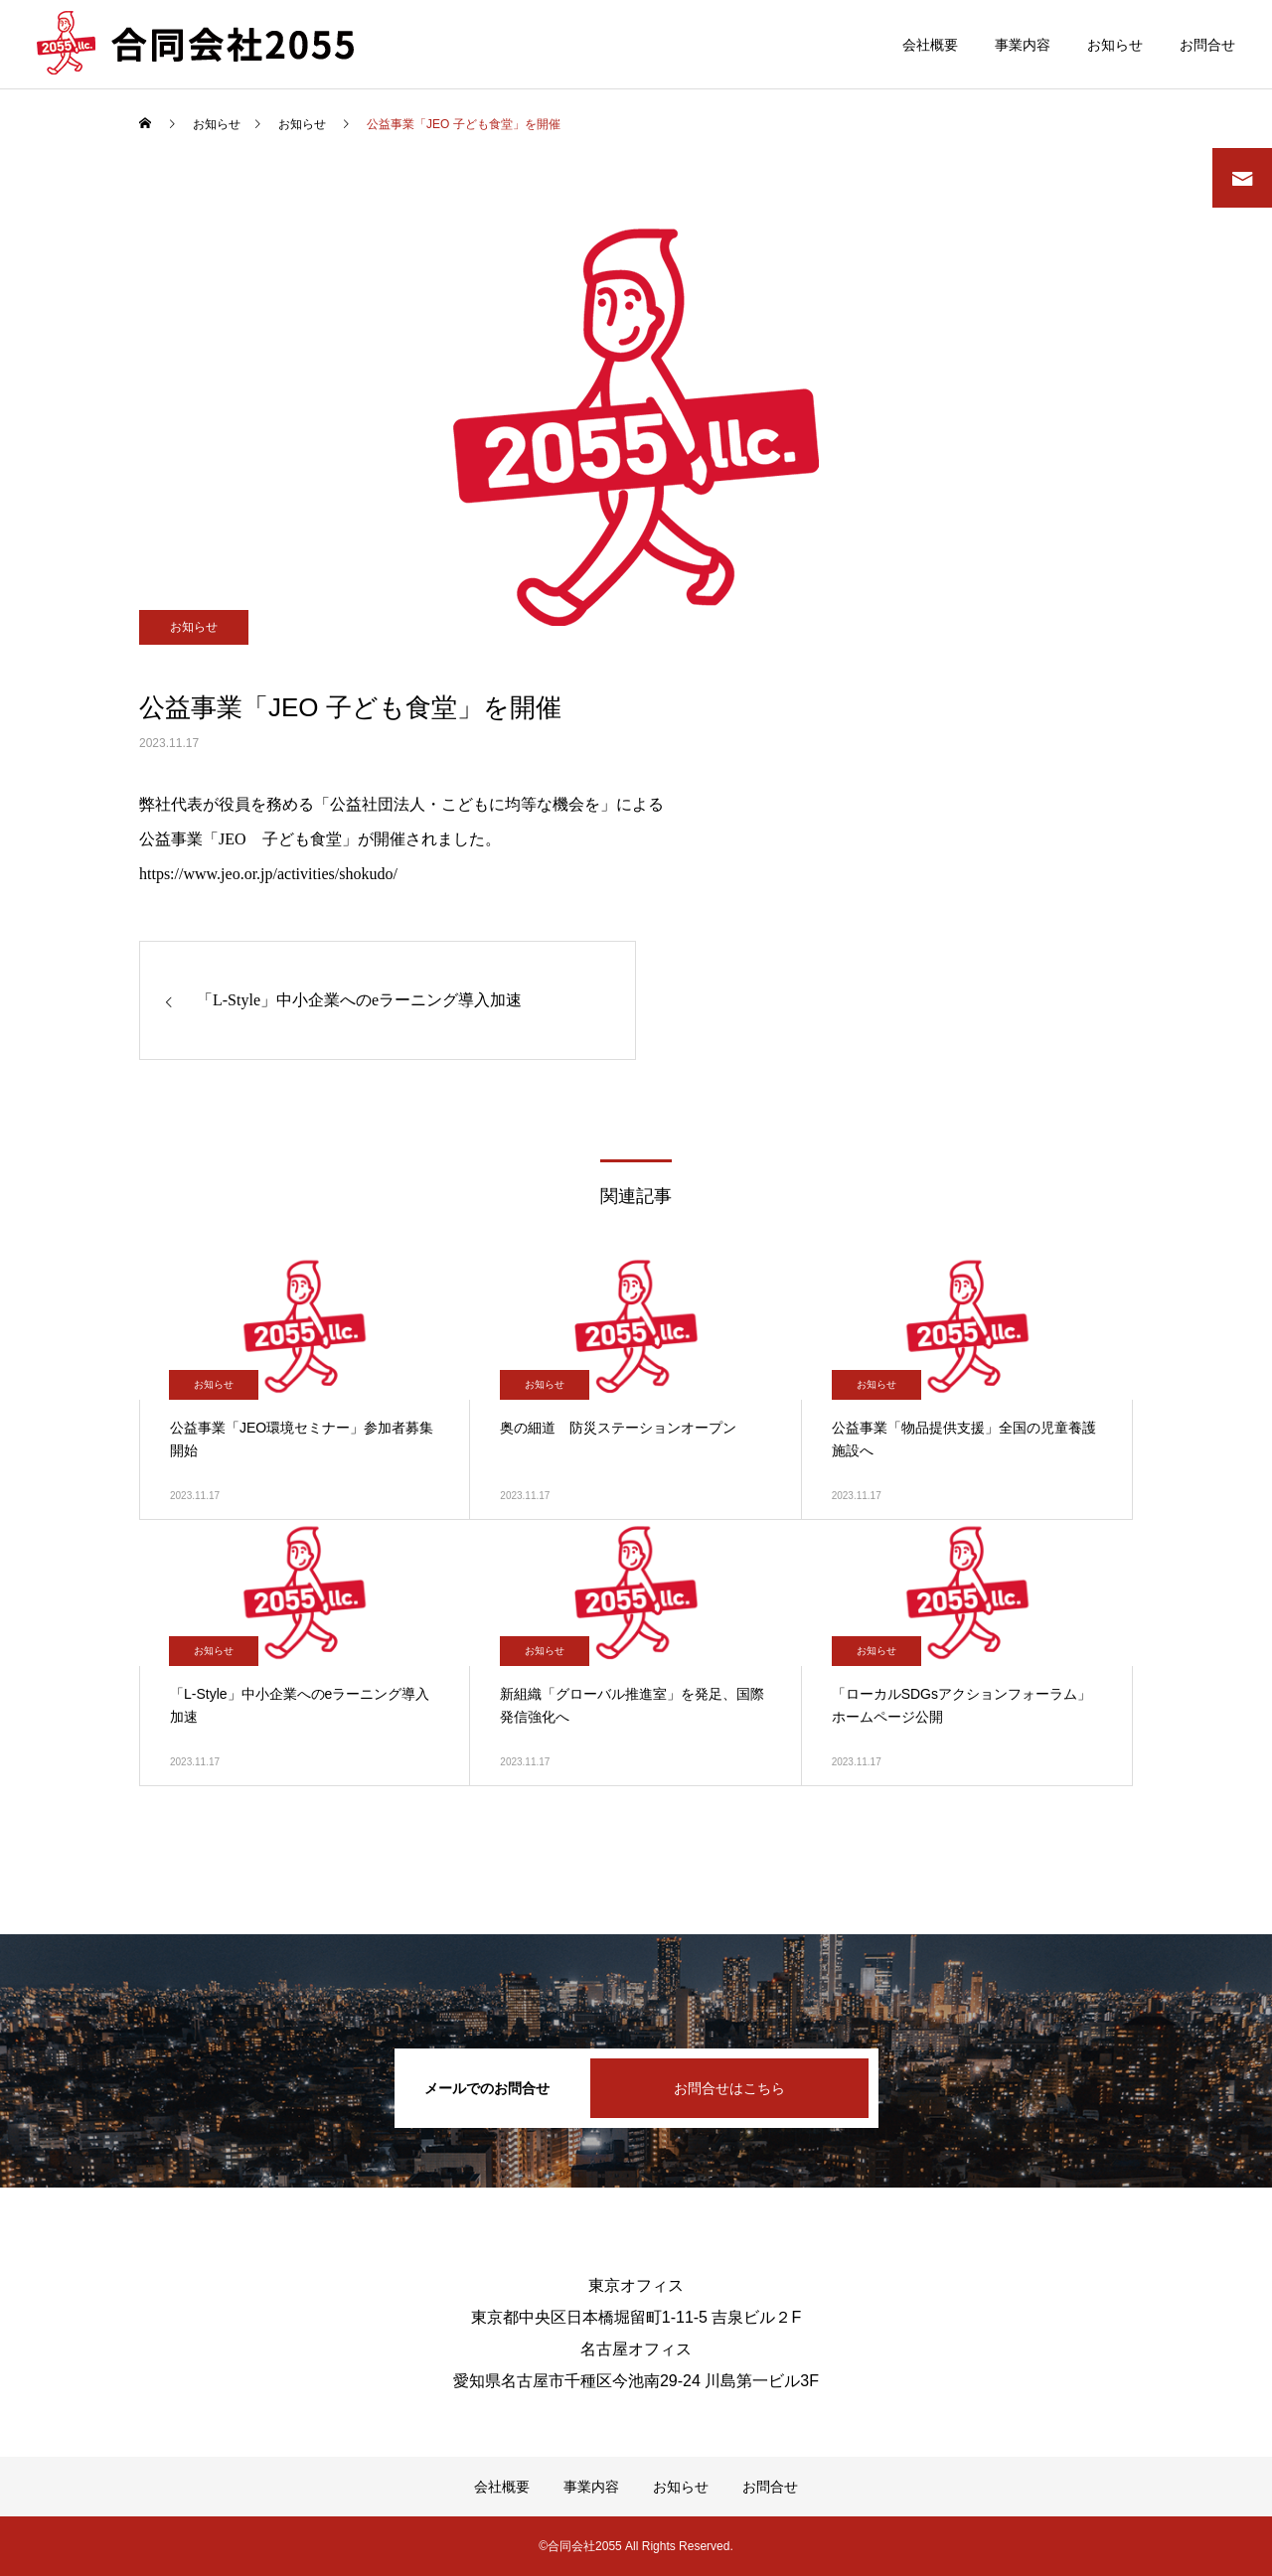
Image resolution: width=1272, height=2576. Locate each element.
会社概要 (930, 45)
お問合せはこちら (729, 2088)
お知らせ (1115, 45)
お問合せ (1207, 45)
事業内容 (1022, 45)
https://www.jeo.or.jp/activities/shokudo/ (268, 873)
